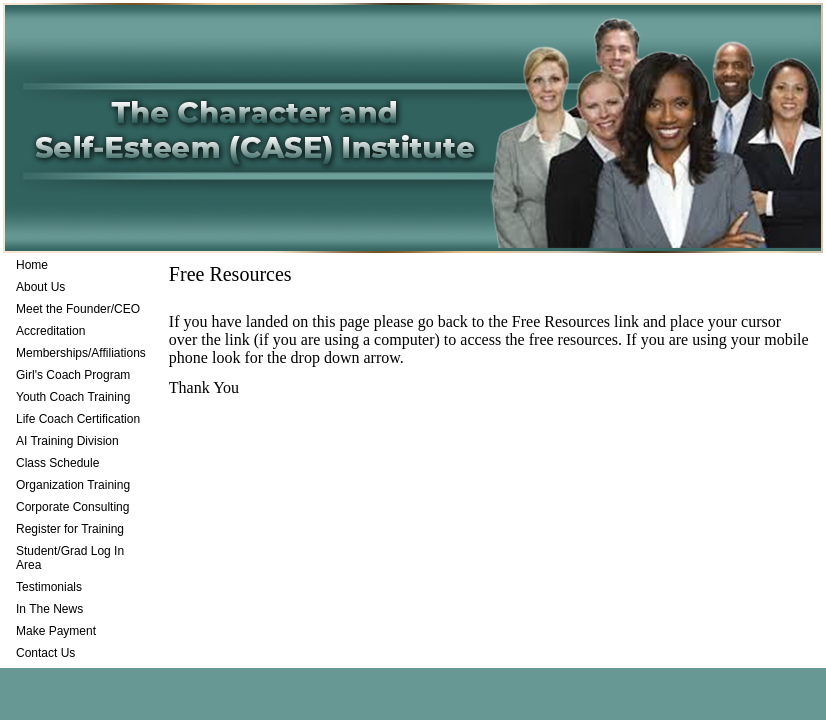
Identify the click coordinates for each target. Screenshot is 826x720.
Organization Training (73, 485)
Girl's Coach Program (73, 375)
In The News (49, 609)
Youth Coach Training (73, 397)
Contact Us (45, 653)
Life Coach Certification (78, 419)
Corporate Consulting (72, 507)
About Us (40, 287)
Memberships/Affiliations (81, 353)
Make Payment (56, 631)
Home (32, 265)
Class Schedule (57, 463)
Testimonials (49, 587)
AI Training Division (67, 441)
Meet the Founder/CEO (78, 309)
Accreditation (50, 331)
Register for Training (70, 529)
